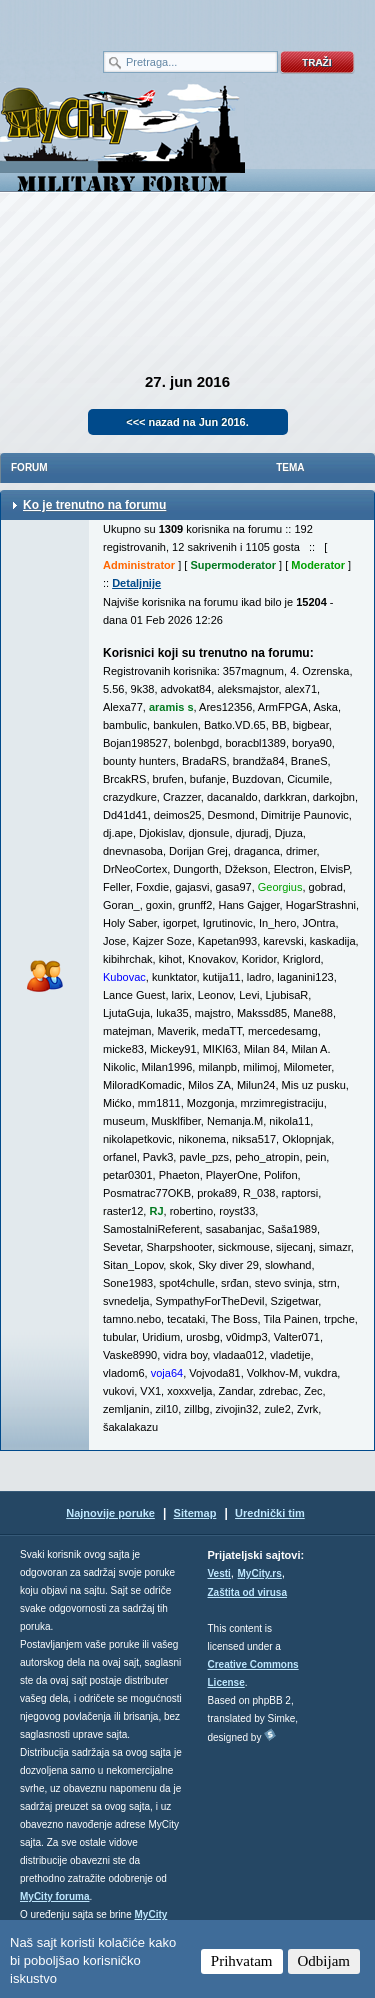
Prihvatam (242, 1961)
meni (94, 20)
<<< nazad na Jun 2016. (187, 422)
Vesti (219, 1573)
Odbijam (324, 1961)
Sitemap (195, 1513)
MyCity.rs (260, 1573)
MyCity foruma (54, 1896)
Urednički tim (270, 1513)
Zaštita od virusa (247, 1592)
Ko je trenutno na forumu (94, 505)
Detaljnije (136, 583)
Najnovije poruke (110, 1513)
